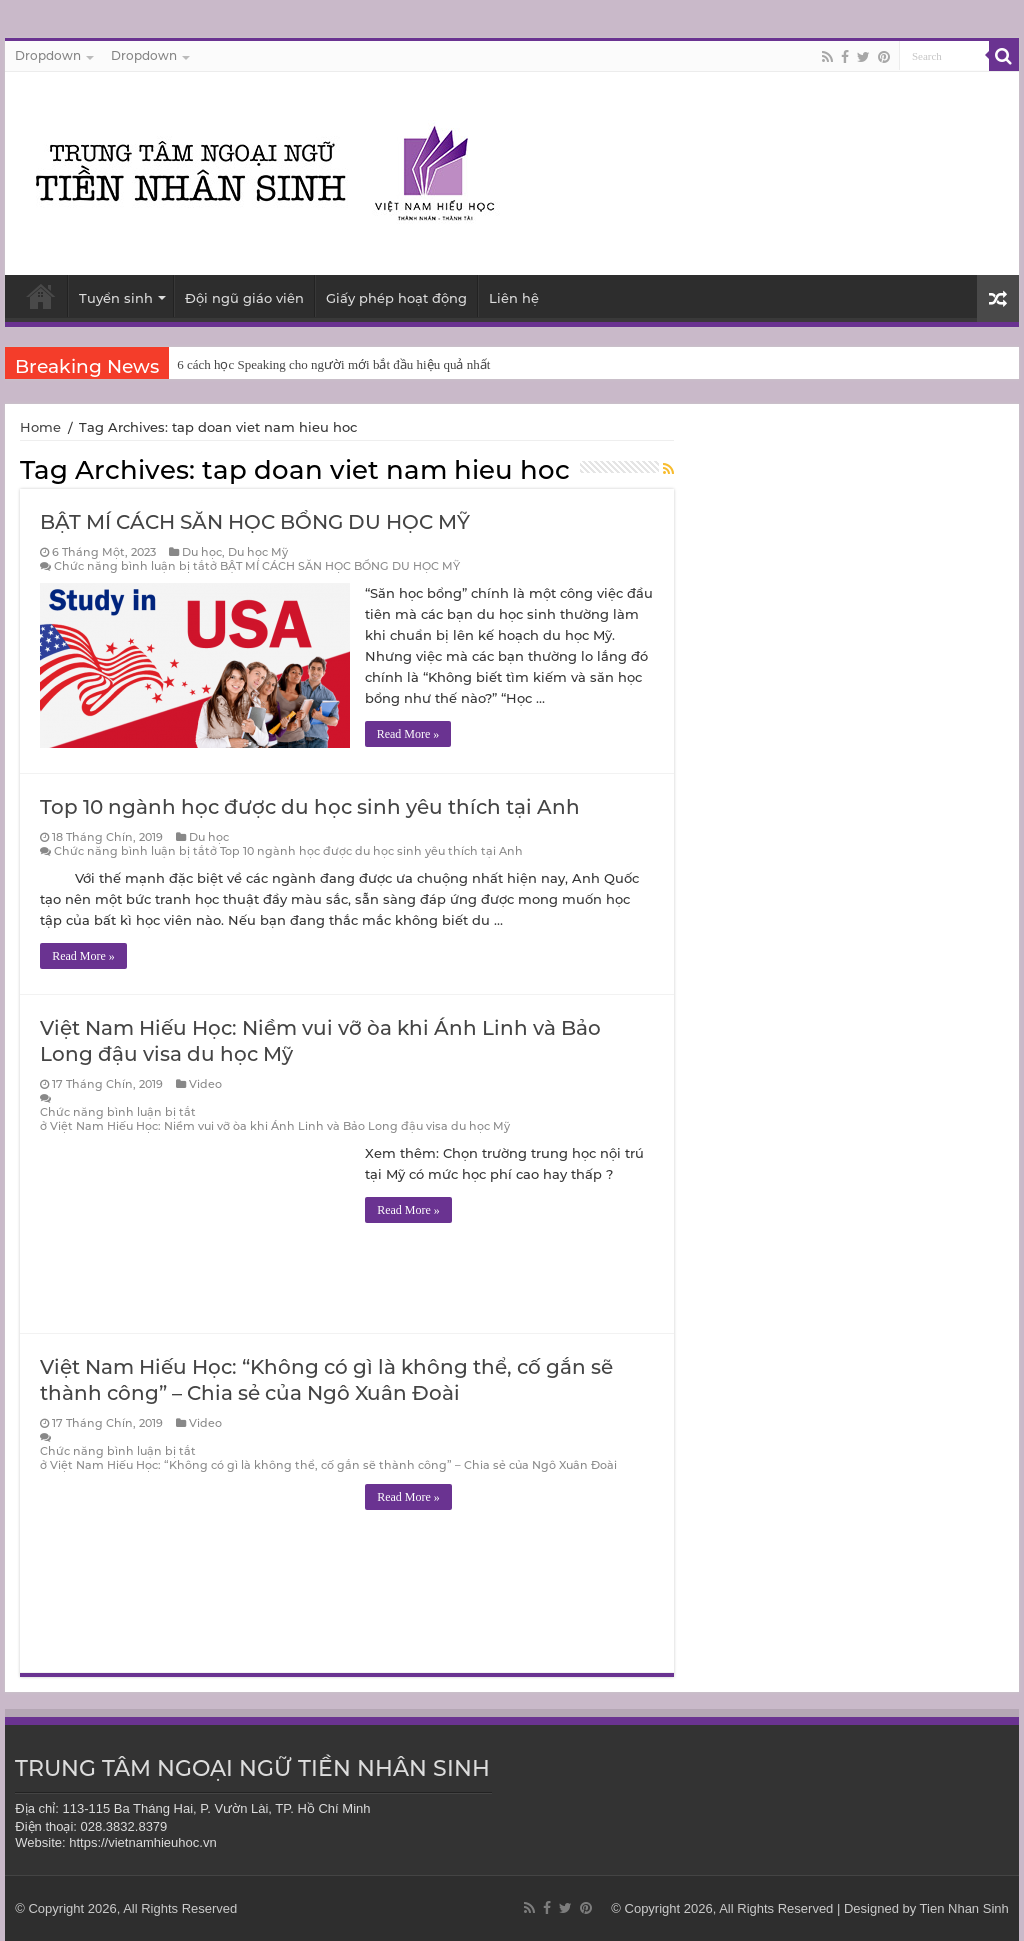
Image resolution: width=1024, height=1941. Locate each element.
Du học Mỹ (258, 552)
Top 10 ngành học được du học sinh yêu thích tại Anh (310, 807)
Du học (202, 552)
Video (205, 1084)
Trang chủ (41, 296)
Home (40, 427)
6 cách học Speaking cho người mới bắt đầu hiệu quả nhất (333, 364)
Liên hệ (514, 298)
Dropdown (48, 55)
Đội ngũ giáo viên (244, 298)
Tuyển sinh (116, 298)
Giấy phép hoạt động (396, 298)
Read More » (408, 734)
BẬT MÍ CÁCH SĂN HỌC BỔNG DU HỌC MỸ (255, 522)
